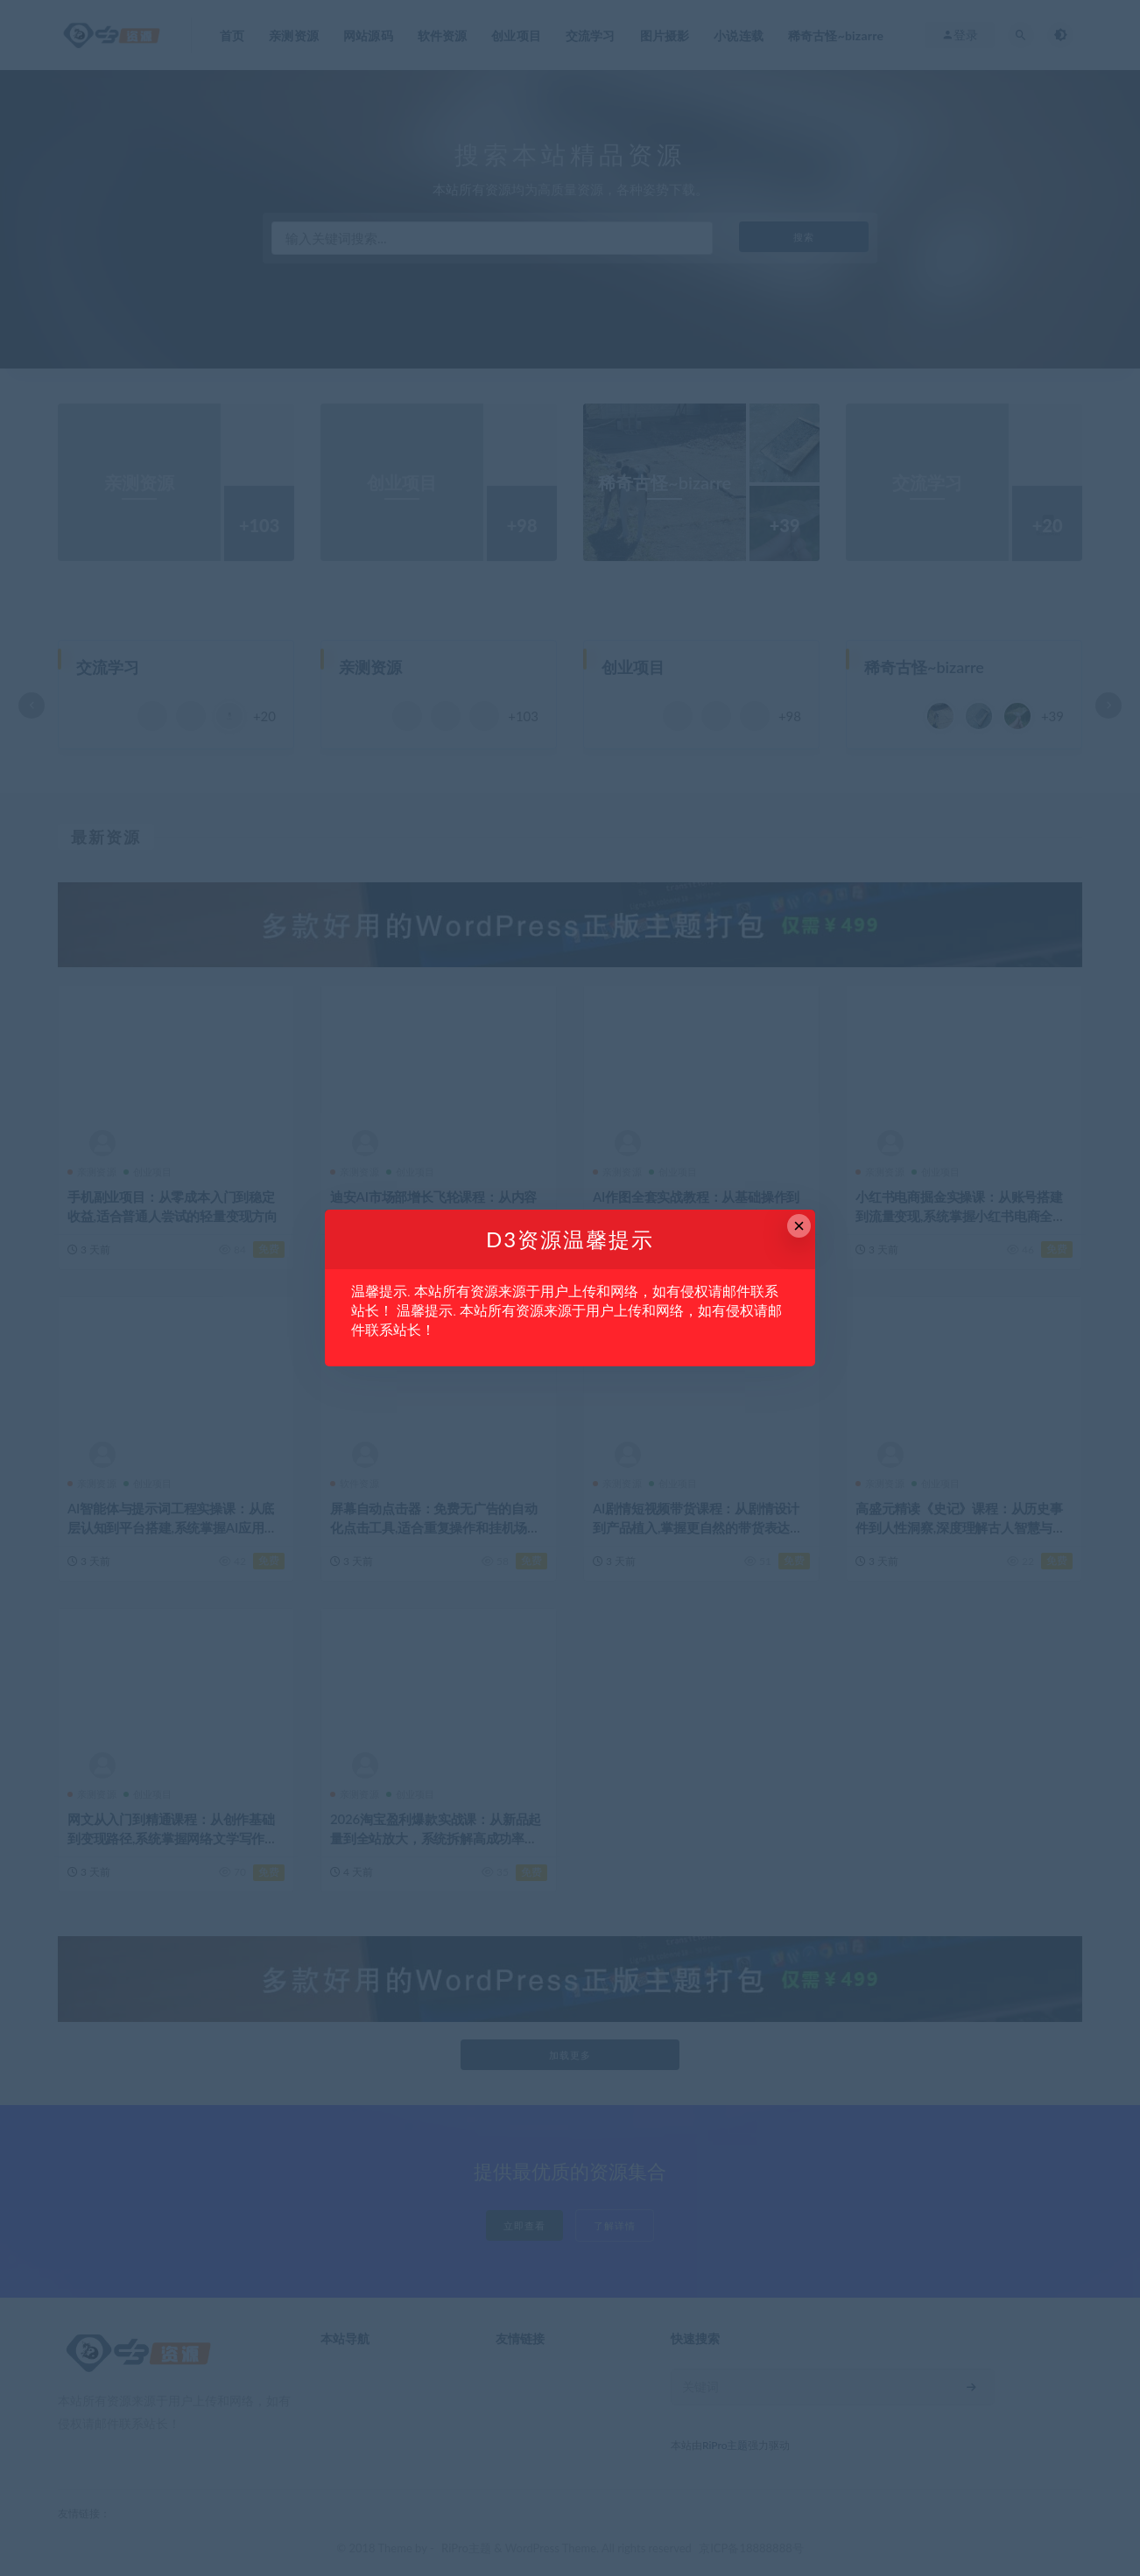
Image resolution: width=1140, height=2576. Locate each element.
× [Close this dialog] (799, 1226)
